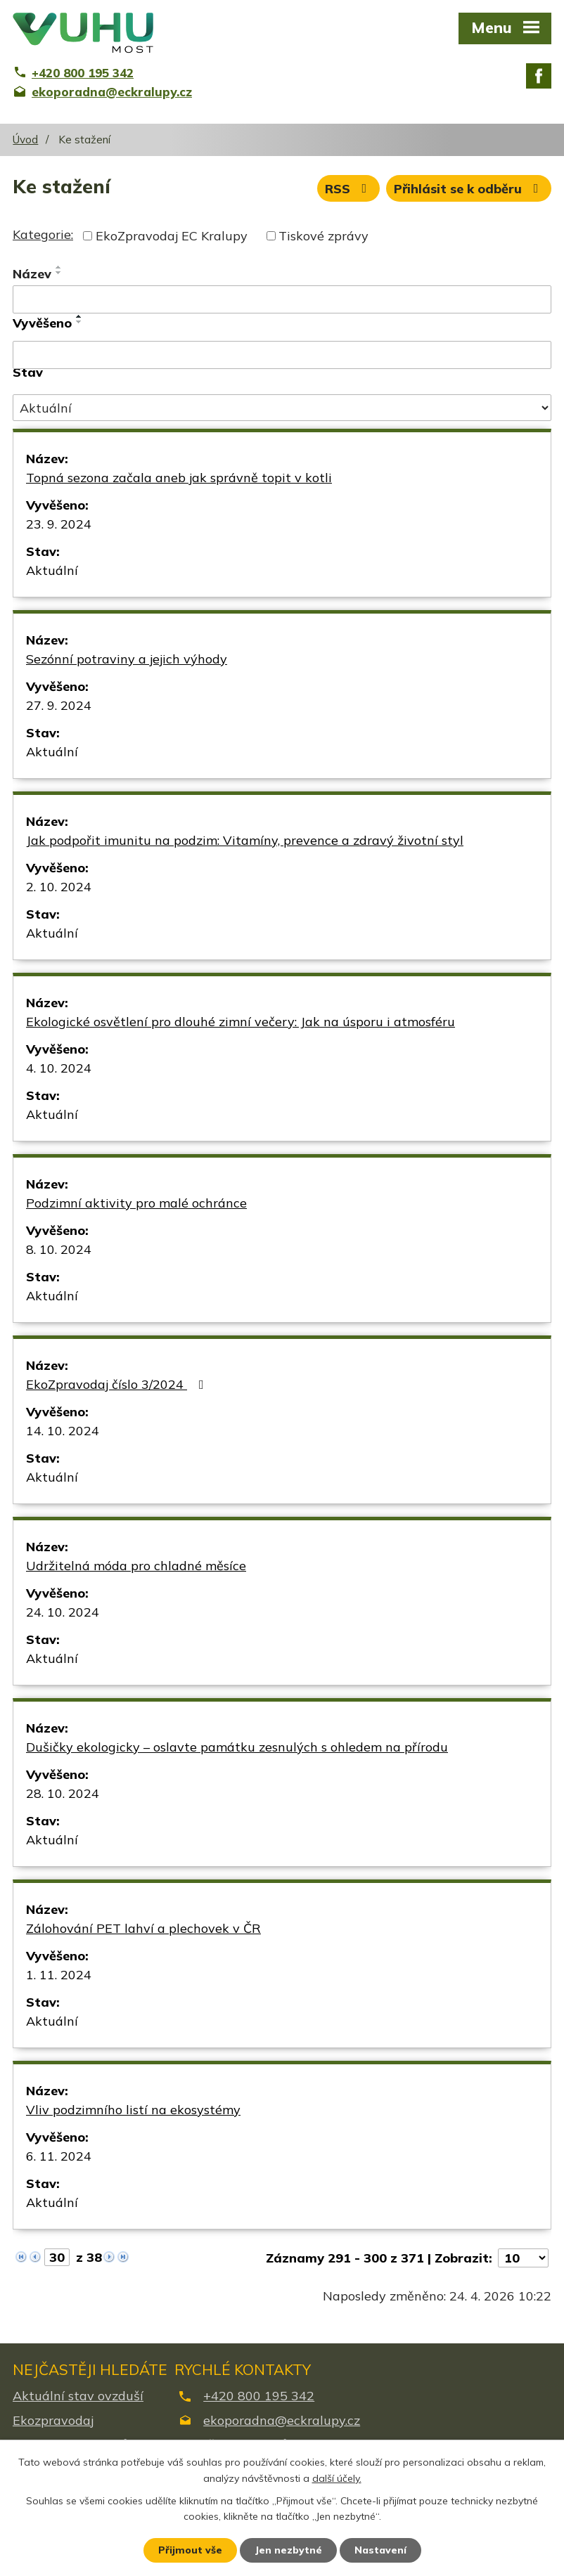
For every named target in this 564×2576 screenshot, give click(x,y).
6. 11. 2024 (58, 2156)
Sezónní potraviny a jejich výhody (126, 659)
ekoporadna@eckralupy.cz (281, 2420)
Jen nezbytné (288, 2550)
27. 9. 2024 (58, 705)
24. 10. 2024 (62, 1612)
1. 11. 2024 (58, 1975)
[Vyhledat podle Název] (282, 299)
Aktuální (52, 570)
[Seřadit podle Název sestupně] (59, 273)
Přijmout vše (190, 2550)
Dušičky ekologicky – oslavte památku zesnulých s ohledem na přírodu (237, 1747)
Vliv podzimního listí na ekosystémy (133, 2110)
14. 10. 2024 (62, 1431)
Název (32, 274)
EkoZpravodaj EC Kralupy (172, 236)
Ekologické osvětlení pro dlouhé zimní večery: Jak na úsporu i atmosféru (240, 1022)
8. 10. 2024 (58, 1249)
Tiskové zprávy (323, 236)
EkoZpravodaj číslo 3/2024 (118, 1384)
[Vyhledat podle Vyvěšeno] (282, 355)
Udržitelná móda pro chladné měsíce (136, 1566)
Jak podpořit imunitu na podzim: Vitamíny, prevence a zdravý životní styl (244, 840)
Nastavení (380, 2550)
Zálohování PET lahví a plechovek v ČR (143, 1928)
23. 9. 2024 (58, 524)
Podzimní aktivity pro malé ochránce (136, 1203)
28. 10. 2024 (62, 1793)
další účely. (336, 2478)
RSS (349, 189)
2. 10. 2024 (58, 887)
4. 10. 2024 (58, 1068)
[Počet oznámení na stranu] (523, 2257)
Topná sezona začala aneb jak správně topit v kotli (179, 478)
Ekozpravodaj (53, 2420)
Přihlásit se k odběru (469, 189)
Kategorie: (43, 234)
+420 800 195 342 (258, 2396)
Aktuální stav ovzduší (78, 2396)
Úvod (25, 139)
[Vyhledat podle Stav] (282, 407)
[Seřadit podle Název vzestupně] (59, 267)
